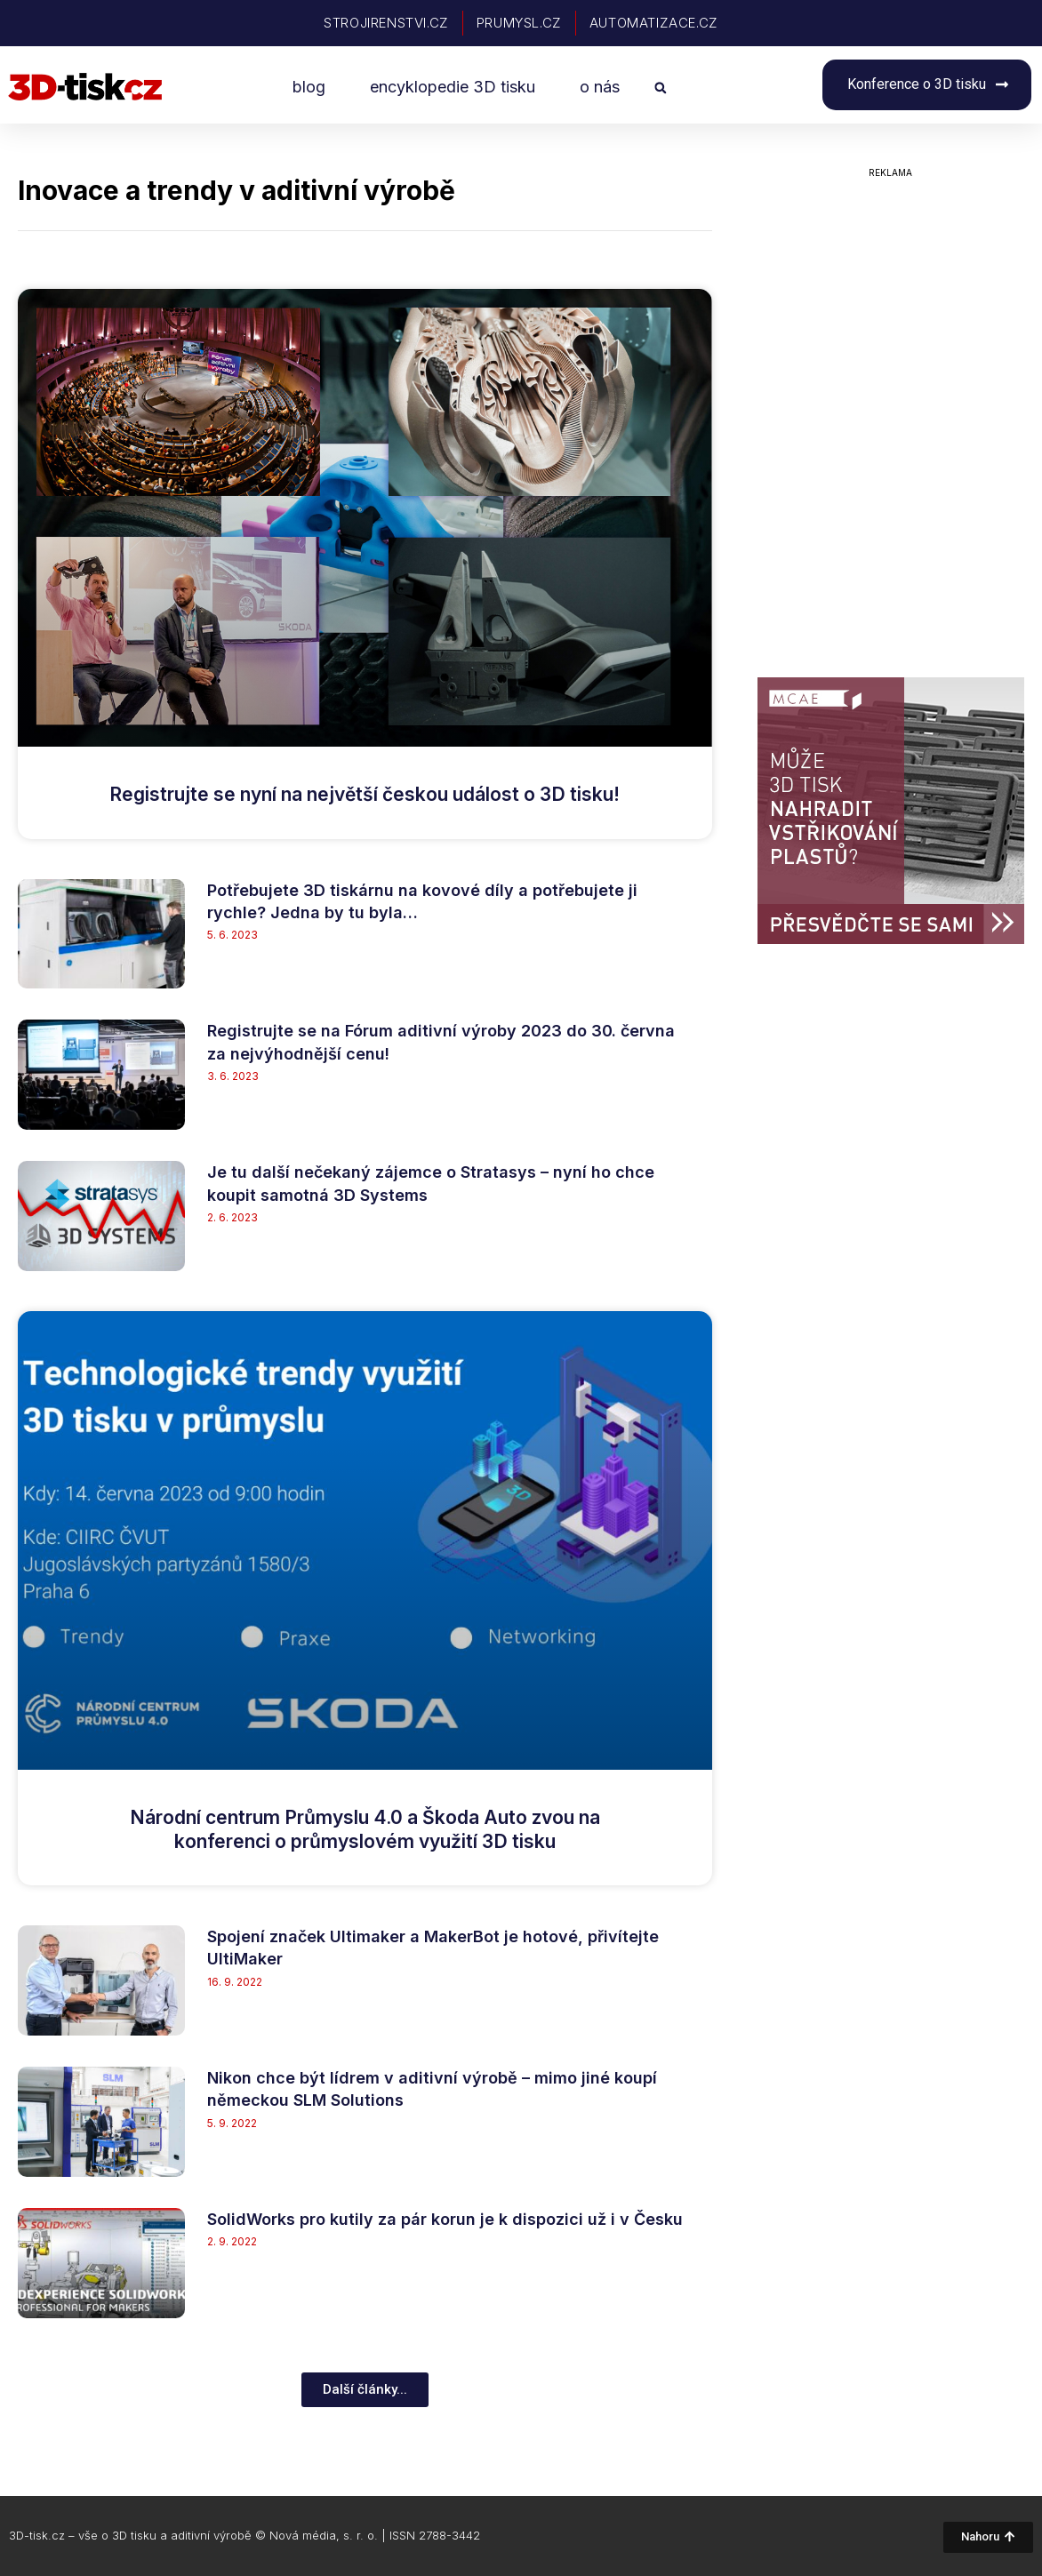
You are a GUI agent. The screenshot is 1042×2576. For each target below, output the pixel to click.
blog (309, 86)
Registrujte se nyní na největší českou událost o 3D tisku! (364, 794)
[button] (660, 87)
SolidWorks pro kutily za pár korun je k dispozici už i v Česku (445, 2219)
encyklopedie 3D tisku (452, 86)
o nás (600, 86)
